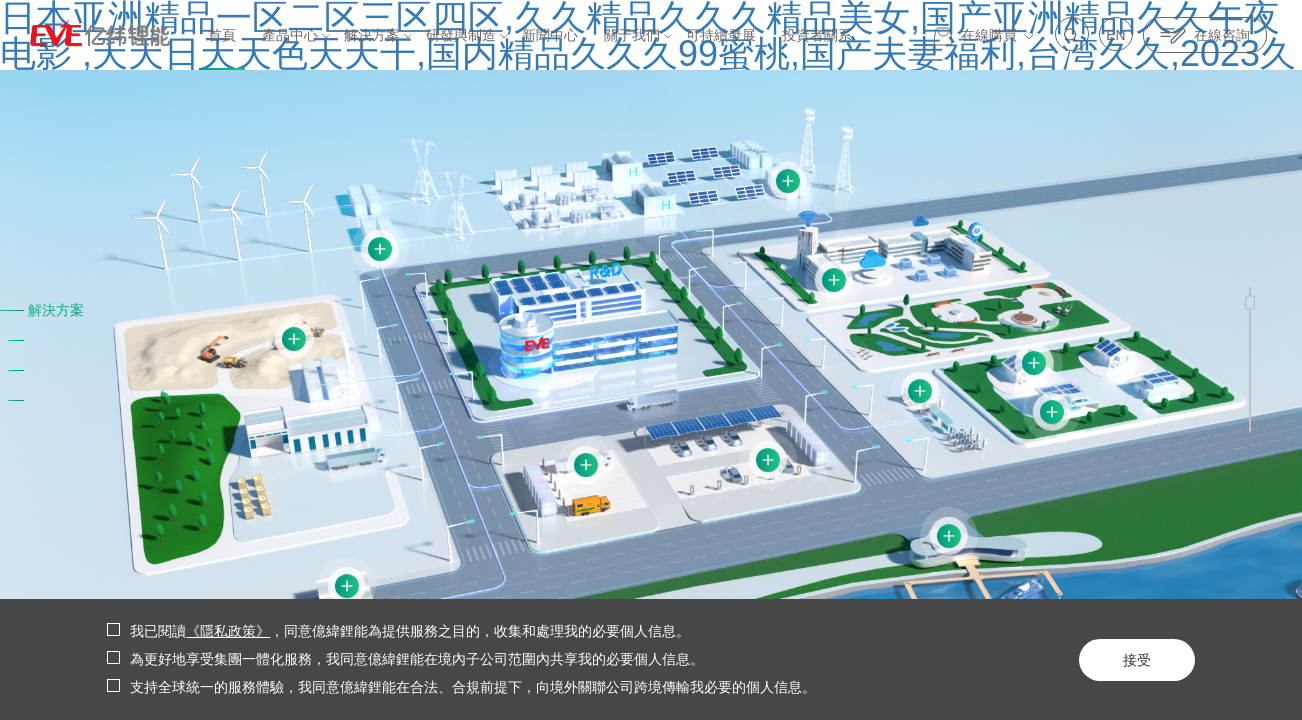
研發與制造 (461, 35)
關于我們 (632, 35)
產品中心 (290, 35)
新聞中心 (550, 35)
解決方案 (372, 35)
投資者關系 (817, 35)
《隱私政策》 (228, 632)
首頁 (222, 35)
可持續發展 (721, 35)
